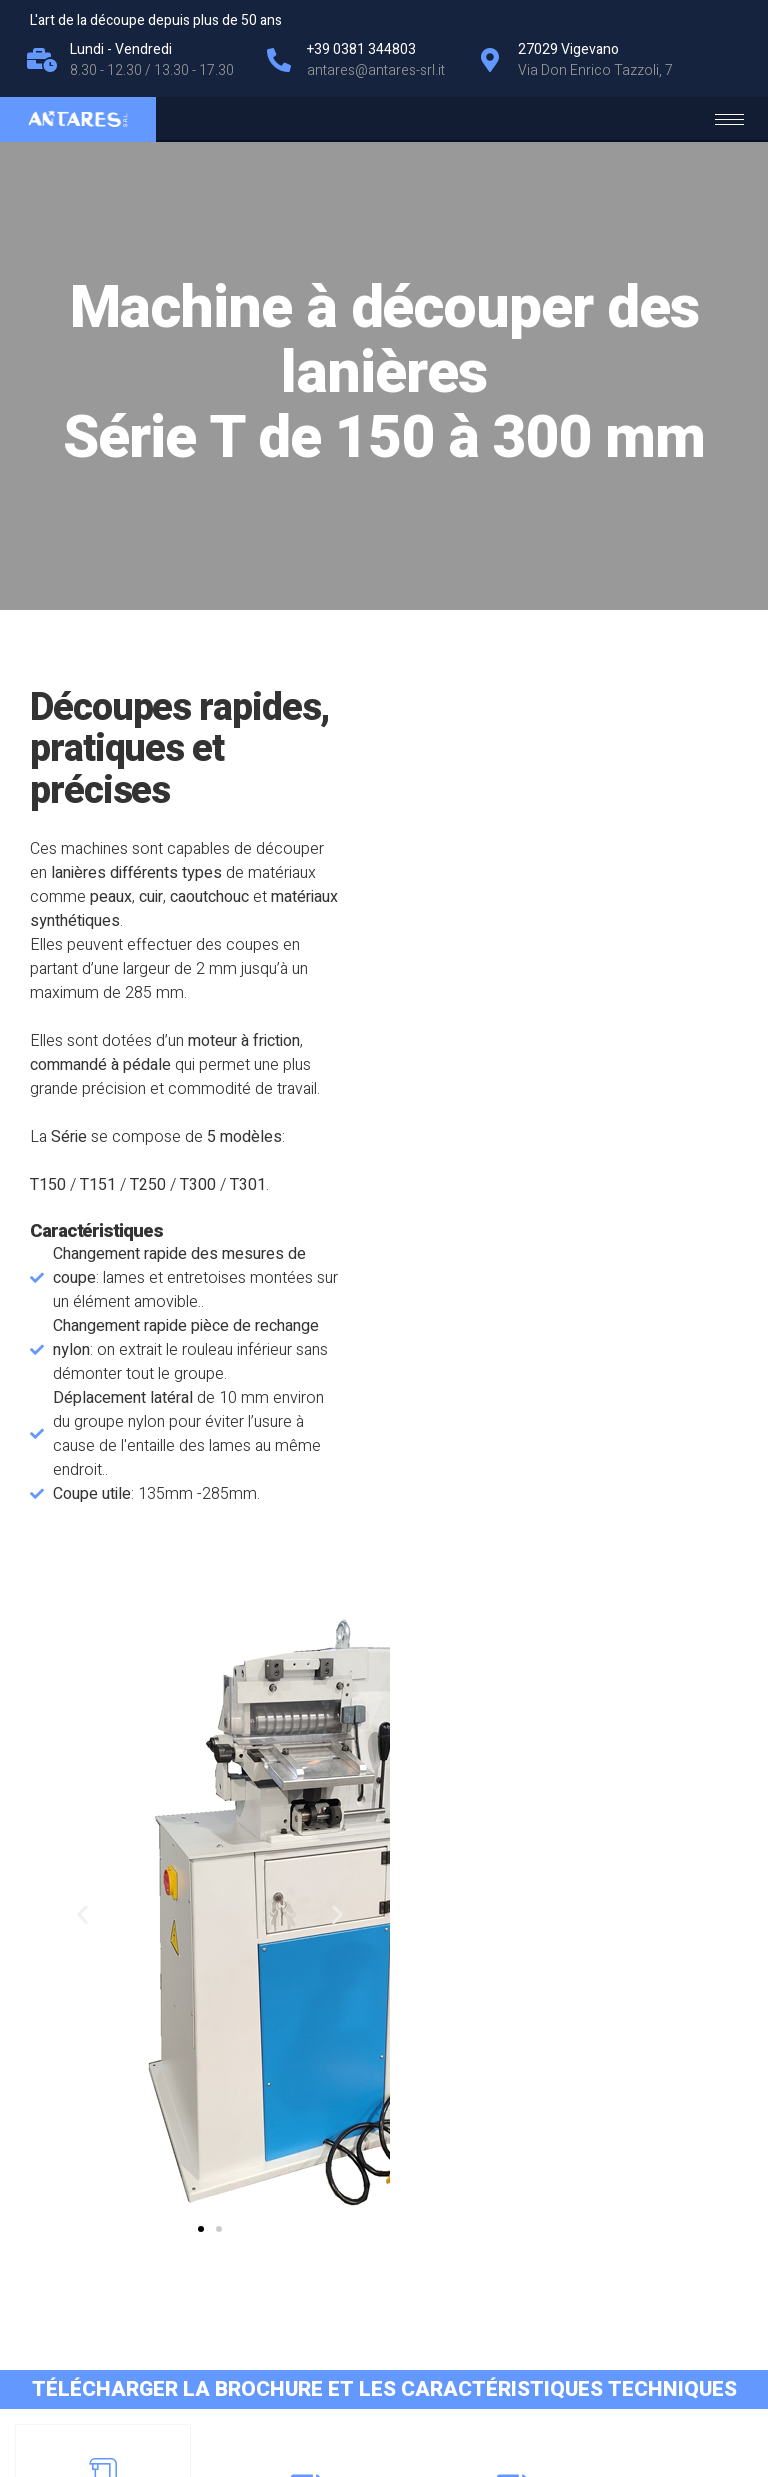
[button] (560, 1443)
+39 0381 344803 (663, 2355)
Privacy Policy (84, 2357)
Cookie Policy (182, 2357)
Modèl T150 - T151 (288, 1975)
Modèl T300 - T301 (672, 1975)
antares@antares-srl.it (651, 2331)
